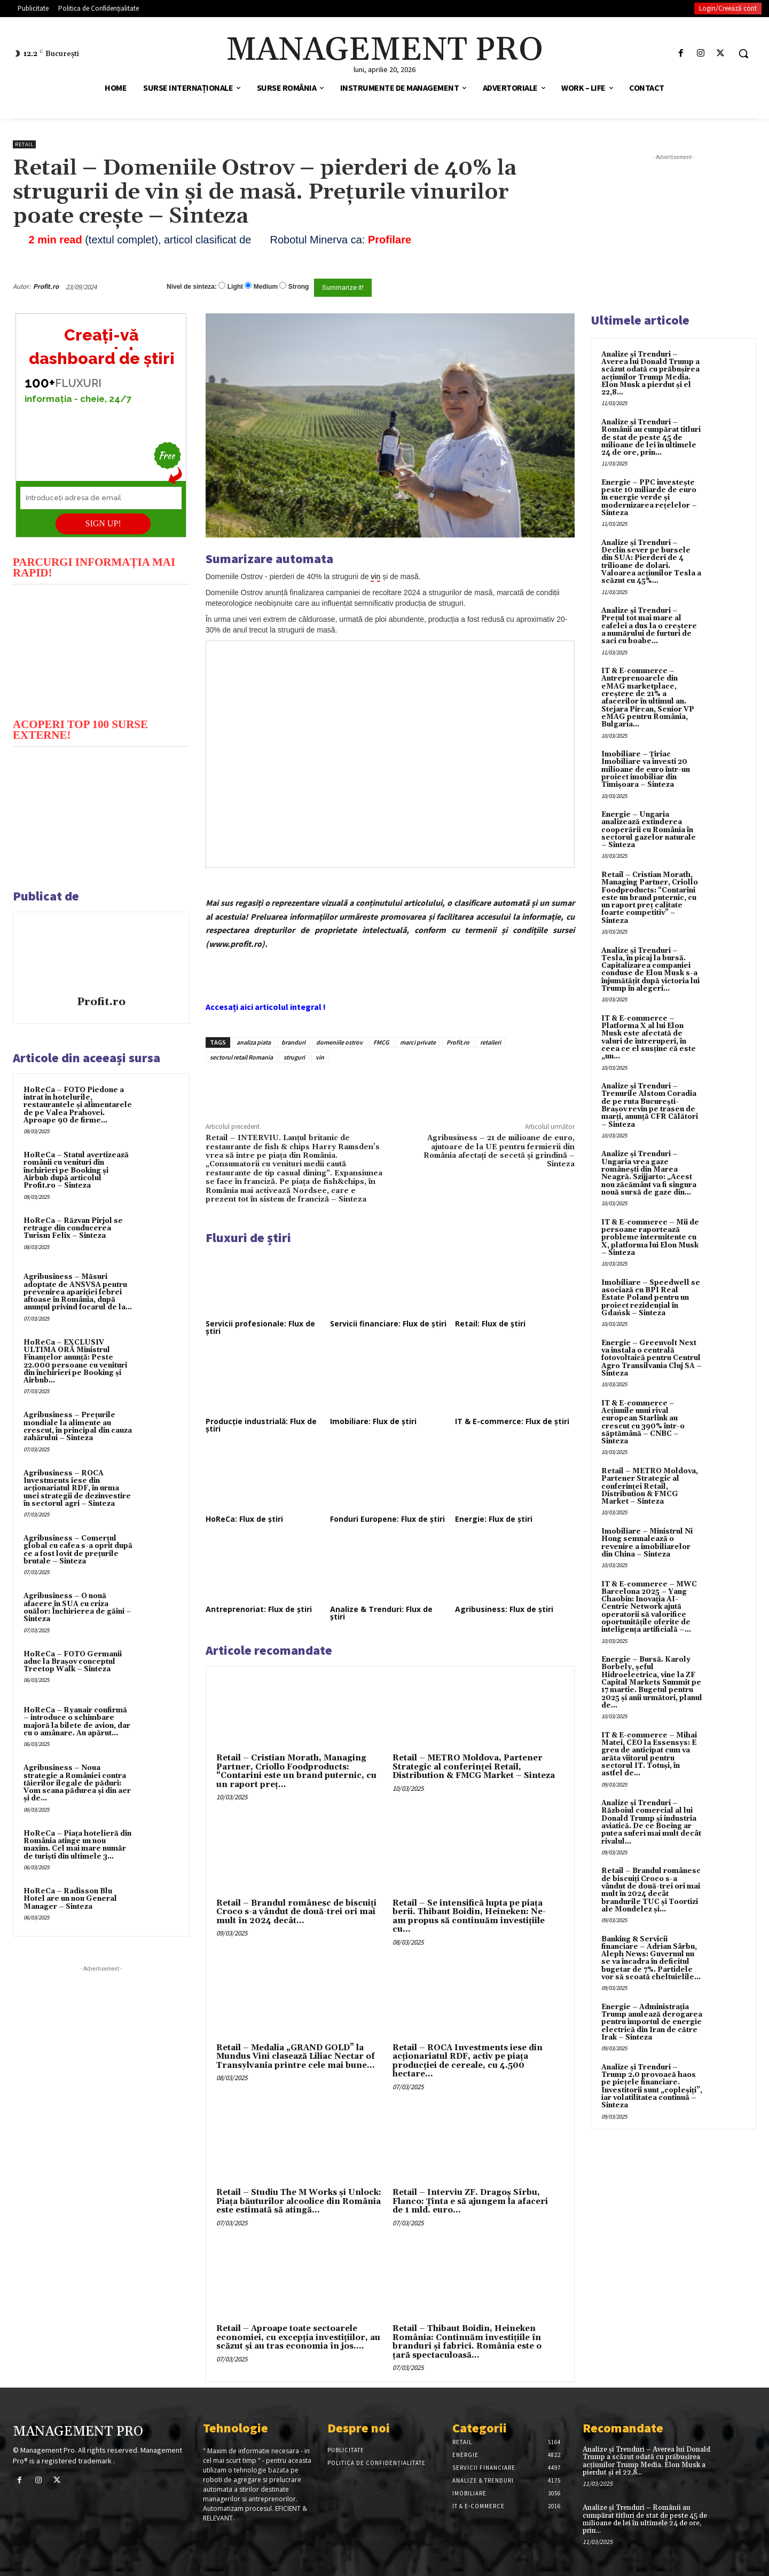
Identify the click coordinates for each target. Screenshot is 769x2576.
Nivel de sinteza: (192, 286)
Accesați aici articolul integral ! (266, 1006)
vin (320, 1057)
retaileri (490, 1042)
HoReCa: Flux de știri (244, 1519)
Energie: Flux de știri (493, 1519)
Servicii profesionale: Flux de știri (260, 1327)
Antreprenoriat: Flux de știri (259, 1609)
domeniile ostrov (339, 1042)
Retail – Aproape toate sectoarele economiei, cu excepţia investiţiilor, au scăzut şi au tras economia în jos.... (298, 2337)
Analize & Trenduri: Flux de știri (381, 1613)
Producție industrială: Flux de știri (261, 1425)
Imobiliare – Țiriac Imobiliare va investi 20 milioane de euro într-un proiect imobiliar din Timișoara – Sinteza (645, 769)
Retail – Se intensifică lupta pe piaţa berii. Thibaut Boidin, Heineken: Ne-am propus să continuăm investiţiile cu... (469, 1916)
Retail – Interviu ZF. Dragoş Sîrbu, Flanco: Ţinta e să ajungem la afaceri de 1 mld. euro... (470, 2201)
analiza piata (254, 1042)
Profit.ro (46, 286)
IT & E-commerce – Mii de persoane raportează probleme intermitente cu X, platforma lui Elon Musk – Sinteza (650, 1237)
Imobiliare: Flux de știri (373, 1421)
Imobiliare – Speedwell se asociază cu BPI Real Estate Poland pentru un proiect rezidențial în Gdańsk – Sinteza (650, 1297)
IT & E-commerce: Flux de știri (512, 1421)
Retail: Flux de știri (490, 1323)
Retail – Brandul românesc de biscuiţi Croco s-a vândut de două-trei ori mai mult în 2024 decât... (296, 1912)
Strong (298, 286)
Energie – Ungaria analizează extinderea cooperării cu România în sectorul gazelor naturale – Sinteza (648, 829)
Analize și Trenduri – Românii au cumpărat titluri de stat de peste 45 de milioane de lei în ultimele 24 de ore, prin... (651, 437)
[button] (743, 53)
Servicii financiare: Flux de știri (388, 1323)
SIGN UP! (103, 523)
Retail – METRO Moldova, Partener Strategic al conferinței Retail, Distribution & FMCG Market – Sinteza (474, 1767)
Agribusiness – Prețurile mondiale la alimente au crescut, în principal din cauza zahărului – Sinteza (77, 1426)
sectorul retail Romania (241, 1057)
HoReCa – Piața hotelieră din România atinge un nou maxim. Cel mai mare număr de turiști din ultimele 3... (77, 1845)
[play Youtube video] (101, 650)
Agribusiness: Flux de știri (504, 1609)
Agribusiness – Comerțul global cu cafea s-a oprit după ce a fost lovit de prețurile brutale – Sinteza (77, 1550)
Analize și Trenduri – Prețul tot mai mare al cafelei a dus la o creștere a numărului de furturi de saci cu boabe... (649, 625)
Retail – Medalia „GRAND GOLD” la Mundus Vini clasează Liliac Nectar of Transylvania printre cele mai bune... (295, 2057)
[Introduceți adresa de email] (101, 498)
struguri (294, 1057)
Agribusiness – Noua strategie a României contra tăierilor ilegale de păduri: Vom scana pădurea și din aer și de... (77, 1783)
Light (235, 286)
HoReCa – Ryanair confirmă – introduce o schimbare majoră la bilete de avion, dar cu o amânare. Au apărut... (76, 1721)
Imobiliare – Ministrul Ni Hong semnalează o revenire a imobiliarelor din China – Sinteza (647, 1543)
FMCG (381, 1042)
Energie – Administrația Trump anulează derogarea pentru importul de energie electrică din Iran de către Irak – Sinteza (651, 2022)
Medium (266, 286)
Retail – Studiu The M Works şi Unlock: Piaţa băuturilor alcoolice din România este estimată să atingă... (298, 2201)
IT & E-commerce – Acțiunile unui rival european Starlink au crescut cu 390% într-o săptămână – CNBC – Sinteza (643, 1422)
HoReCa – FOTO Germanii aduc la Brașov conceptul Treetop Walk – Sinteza (72, 1662)
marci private (418, 1042)
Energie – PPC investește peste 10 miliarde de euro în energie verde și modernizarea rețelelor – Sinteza (649, 497)
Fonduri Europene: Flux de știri (387, 1519)
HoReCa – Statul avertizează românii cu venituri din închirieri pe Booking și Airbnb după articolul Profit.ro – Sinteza (76, 1170)
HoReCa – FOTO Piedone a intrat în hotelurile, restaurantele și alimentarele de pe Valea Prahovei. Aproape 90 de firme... (77, 1105)
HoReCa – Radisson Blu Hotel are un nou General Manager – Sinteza (70, 1899)
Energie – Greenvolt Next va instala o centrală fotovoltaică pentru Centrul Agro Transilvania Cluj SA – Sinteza (651, 1358)
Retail (24, 144)
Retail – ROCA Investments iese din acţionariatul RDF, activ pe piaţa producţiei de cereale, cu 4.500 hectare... (468, 2061)
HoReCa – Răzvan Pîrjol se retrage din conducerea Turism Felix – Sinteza (73, 1228)
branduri (293, 1042)
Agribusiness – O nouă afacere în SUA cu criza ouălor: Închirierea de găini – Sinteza (77, 1607)
